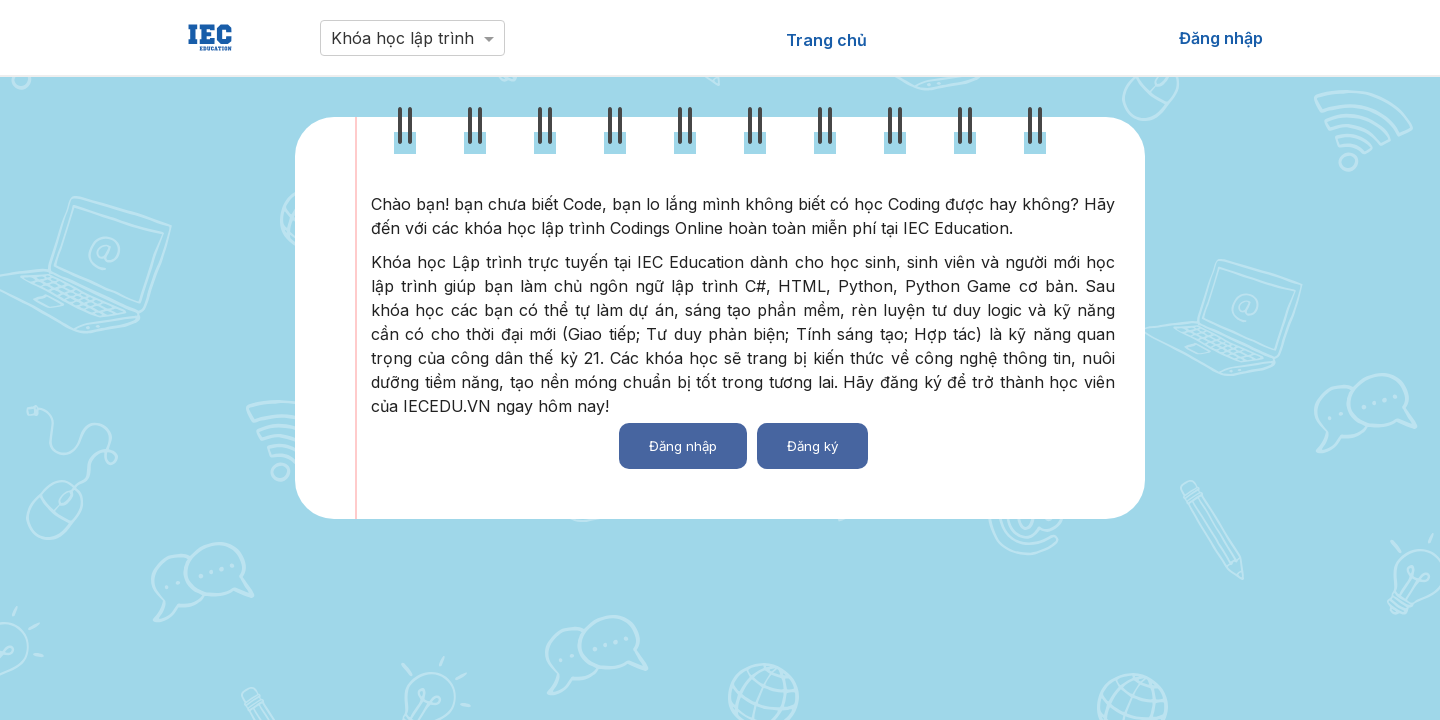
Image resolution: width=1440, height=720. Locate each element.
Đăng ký (812, 446)
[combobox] (412, 33)
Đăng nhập (683, 446)
